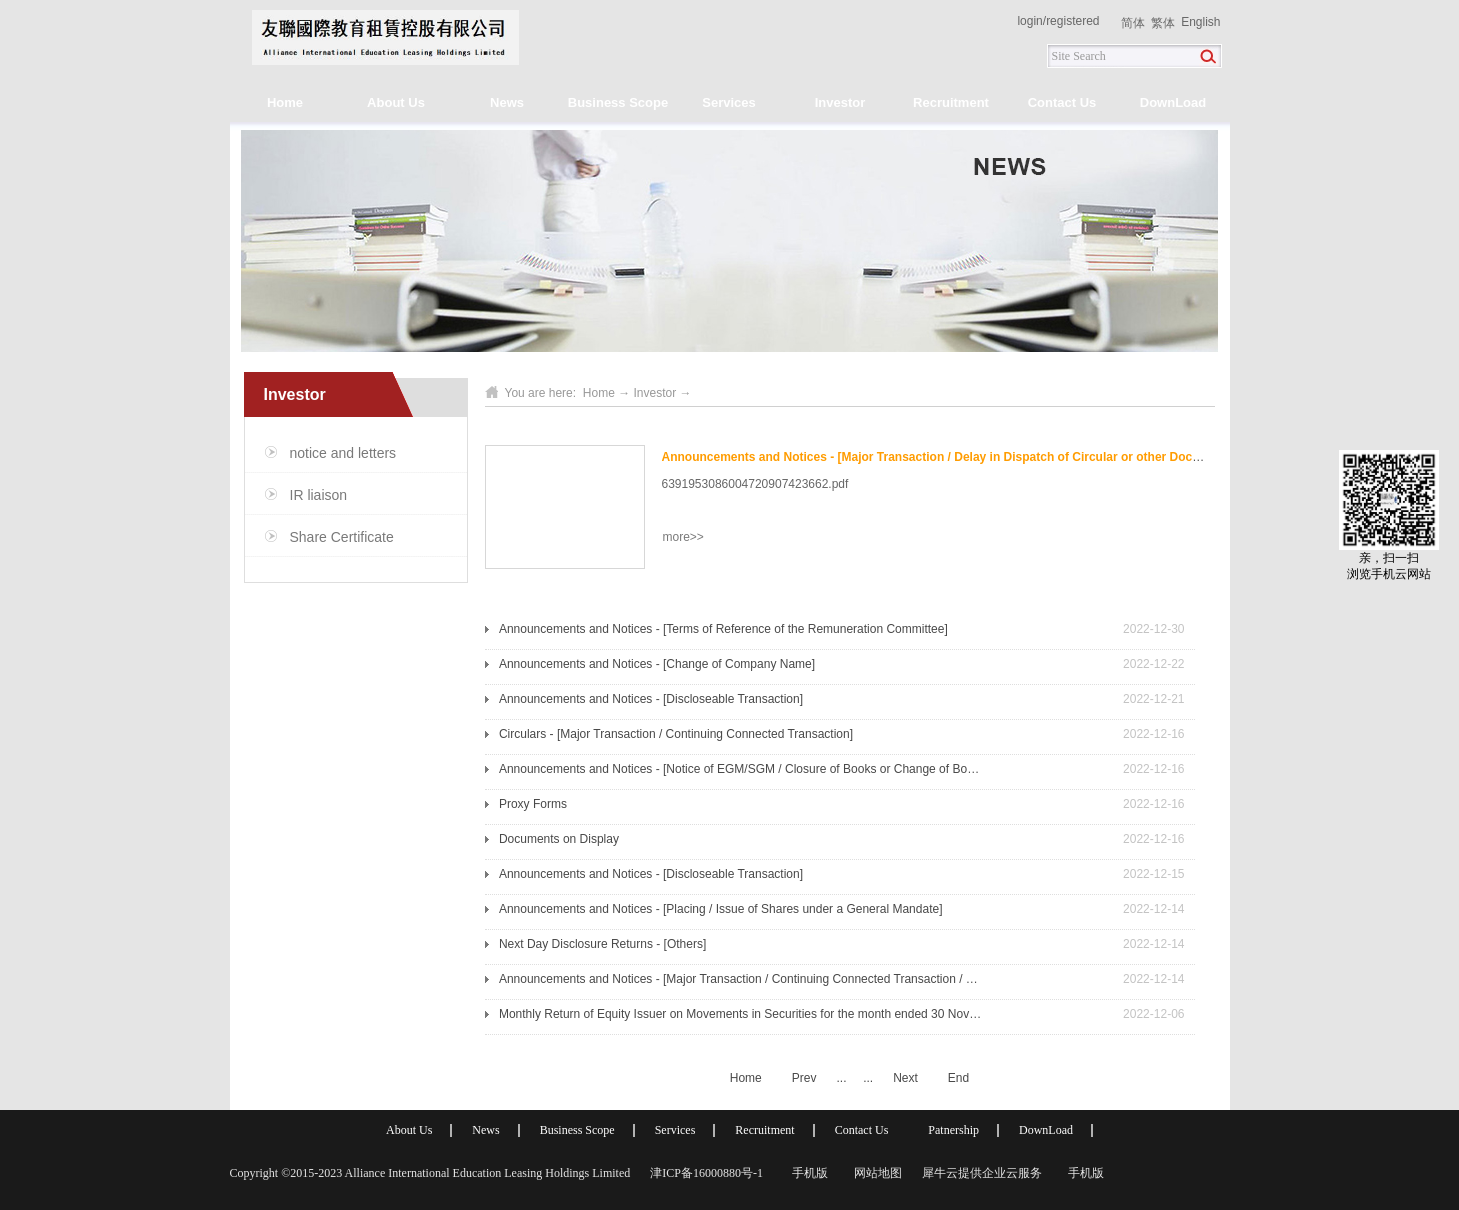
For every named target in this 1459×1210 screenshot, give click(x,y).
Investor (655, 393)
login (1029, 21)
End (958, 1078)
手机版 (807, 1173)
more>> (683, 537)
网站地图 (875, 1173)
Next (905, 1078)
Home (285, 102)
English (1200, 22)
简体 (1133, 23)
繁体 (1163, 23)
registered (1072, 21)
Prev (804, 1078)
